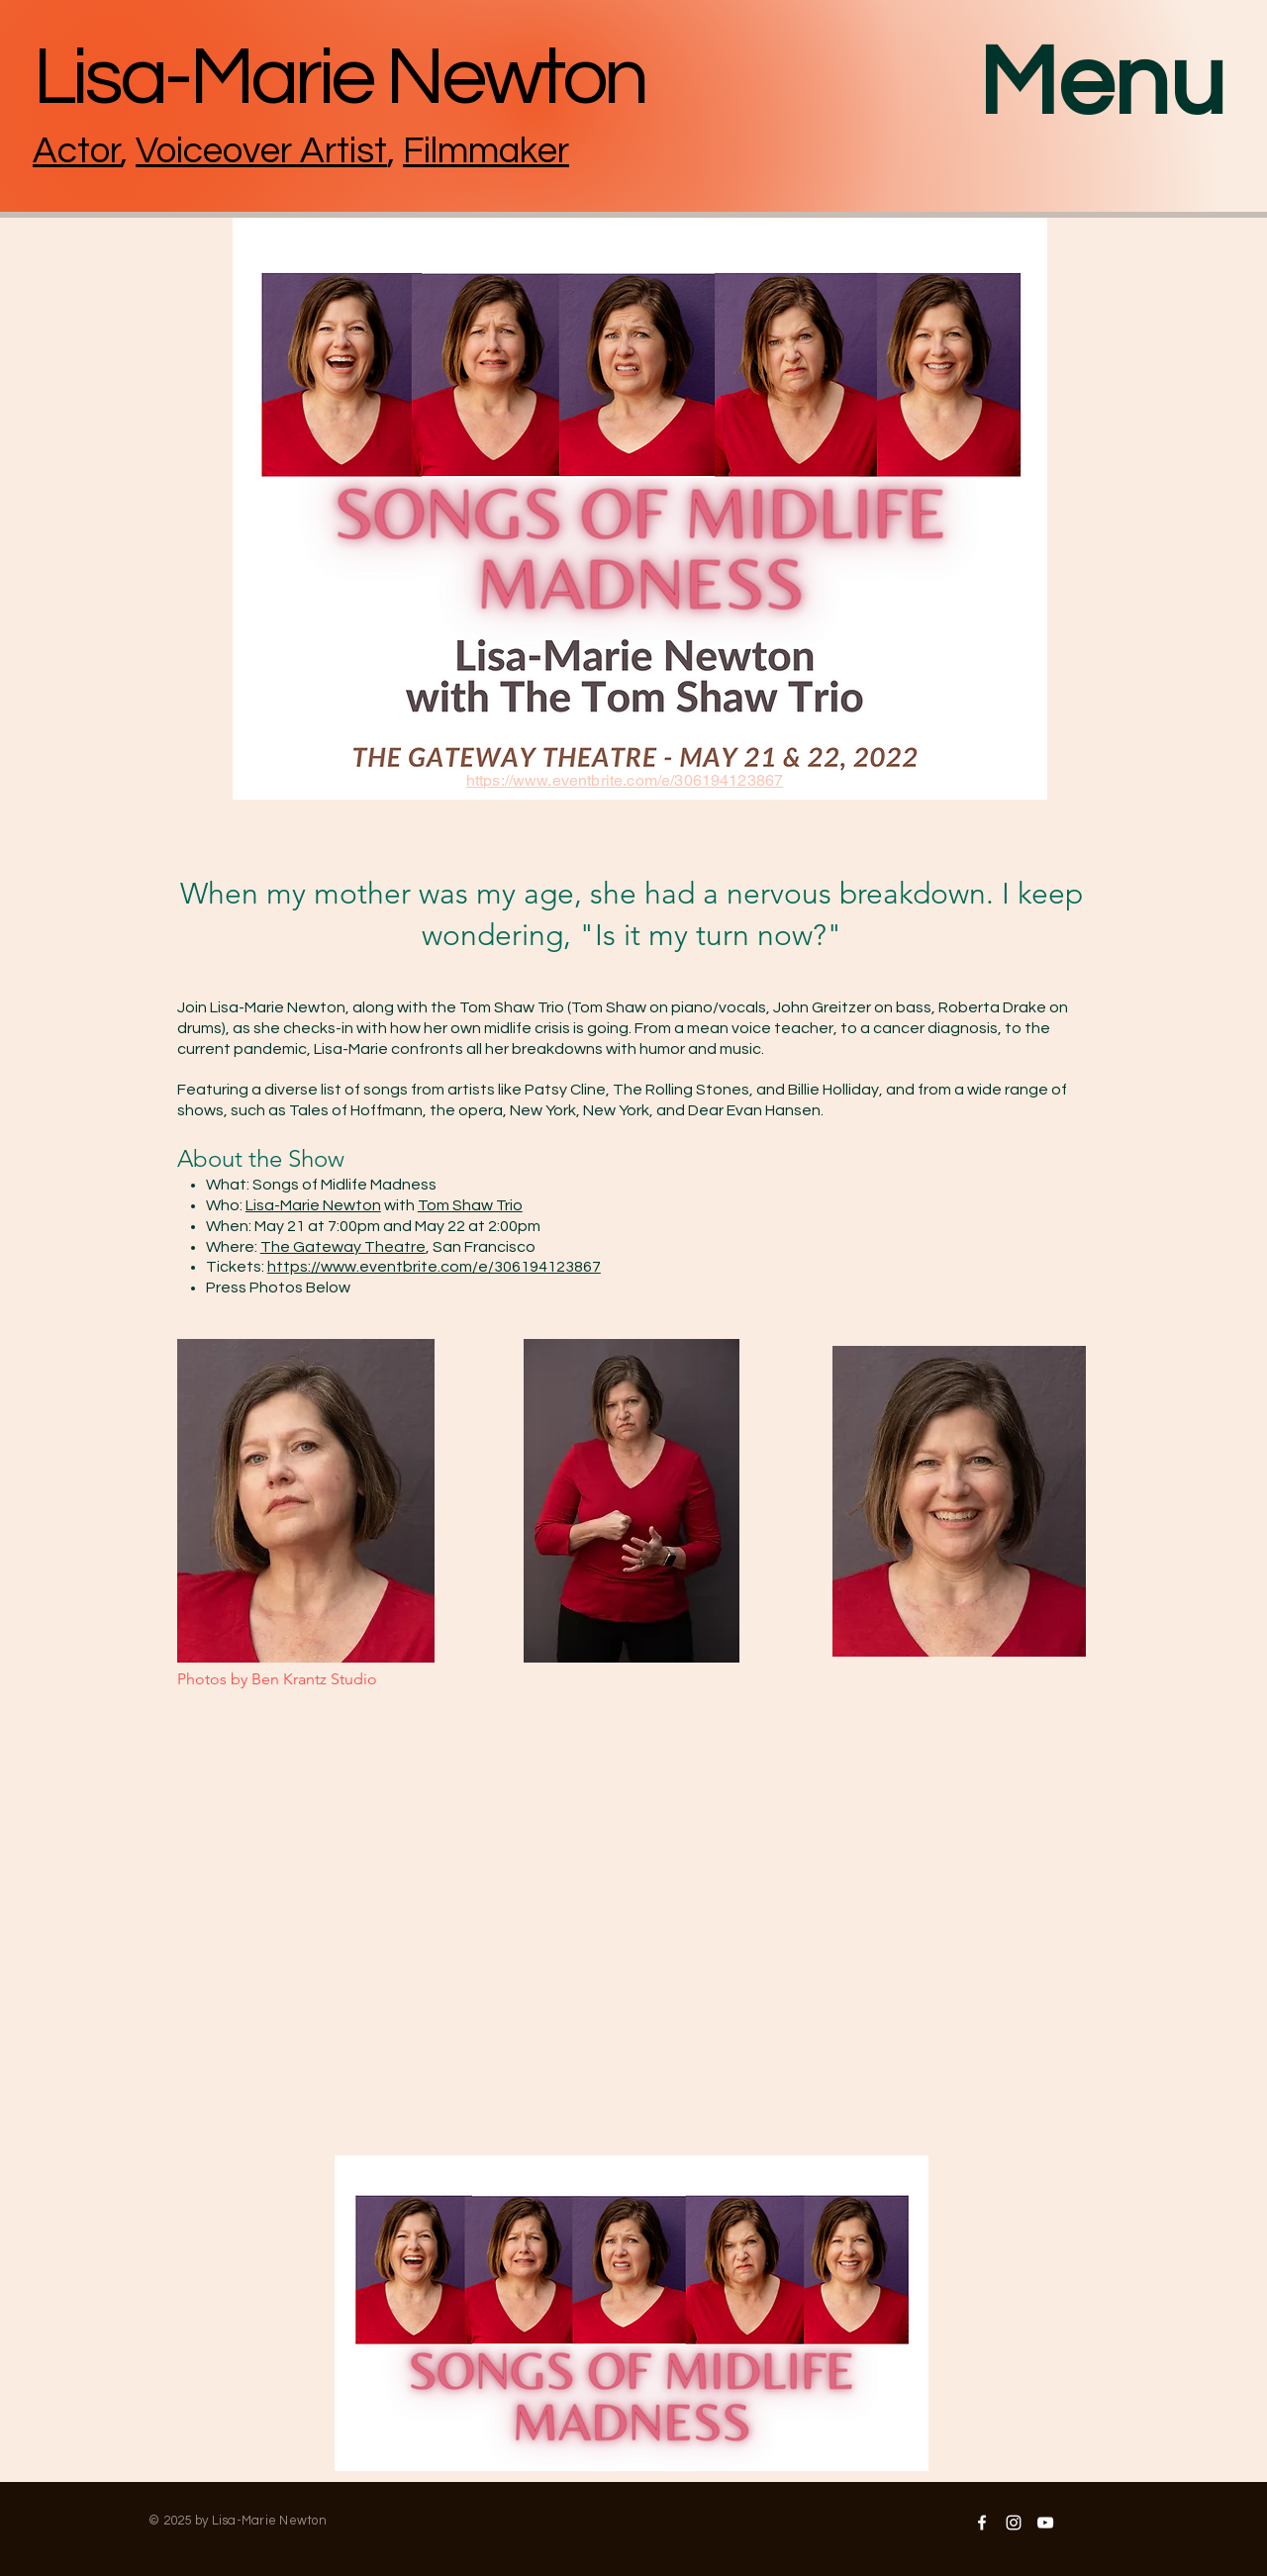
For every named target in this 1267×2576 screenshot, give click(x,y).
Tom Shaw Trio (470, 1205)
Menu (1101, 84)
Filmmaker (486, 151)
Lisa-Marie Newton (313, 1205)
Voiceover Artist (261, 151)
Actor (77, 151)
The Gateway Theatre (343, 1247)
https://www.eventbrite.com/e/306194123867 (434, 1267)
